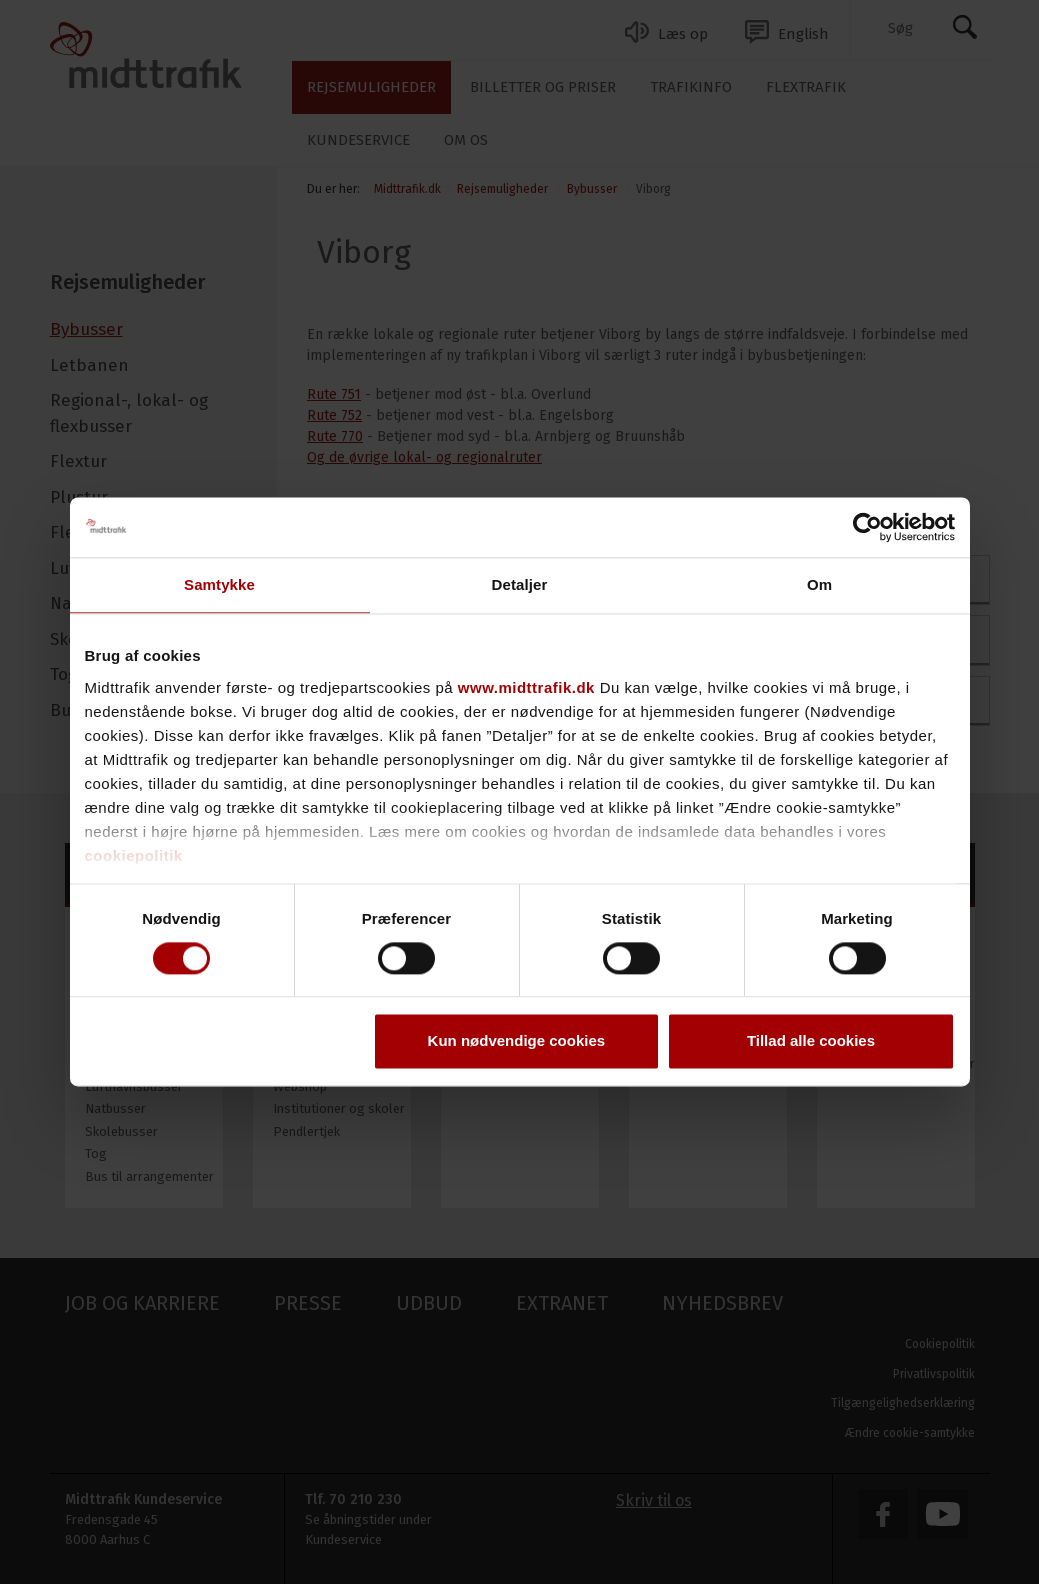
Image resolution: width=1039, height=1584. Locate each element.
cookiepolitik (134, 855)
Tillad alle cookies (811, 1041)
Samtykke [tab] (219, 584)
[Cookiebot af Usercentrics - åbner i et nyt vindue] (867, 527)
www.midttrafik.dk (526, 687)
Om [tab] (819, 584)
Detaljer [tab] (520, 584)
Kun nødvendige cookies (517, 1041)
